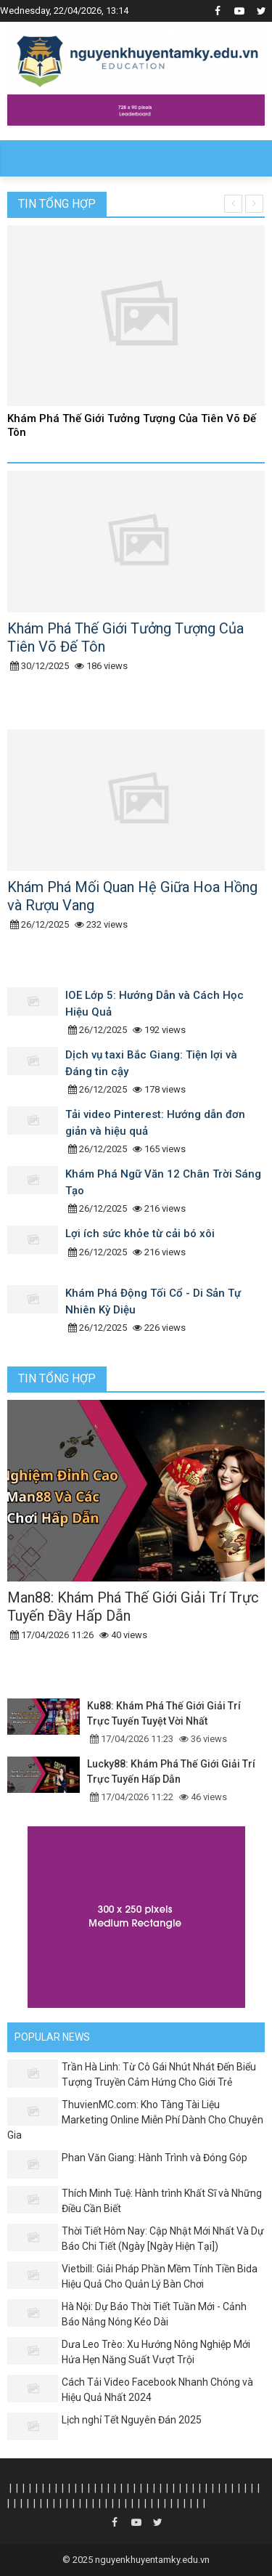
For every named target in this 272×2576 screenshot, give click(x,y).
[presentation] (233, 204)
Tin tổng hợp (57, 204)
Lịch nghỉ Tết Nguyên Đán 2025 (132, 2420)
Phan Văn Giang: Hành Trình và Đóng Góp (154, 2157)
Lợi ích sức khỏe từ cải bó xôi (140, 1233)
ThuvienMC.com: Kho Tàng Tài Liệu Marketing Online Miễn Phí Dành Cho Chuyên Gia (135, 2120)
